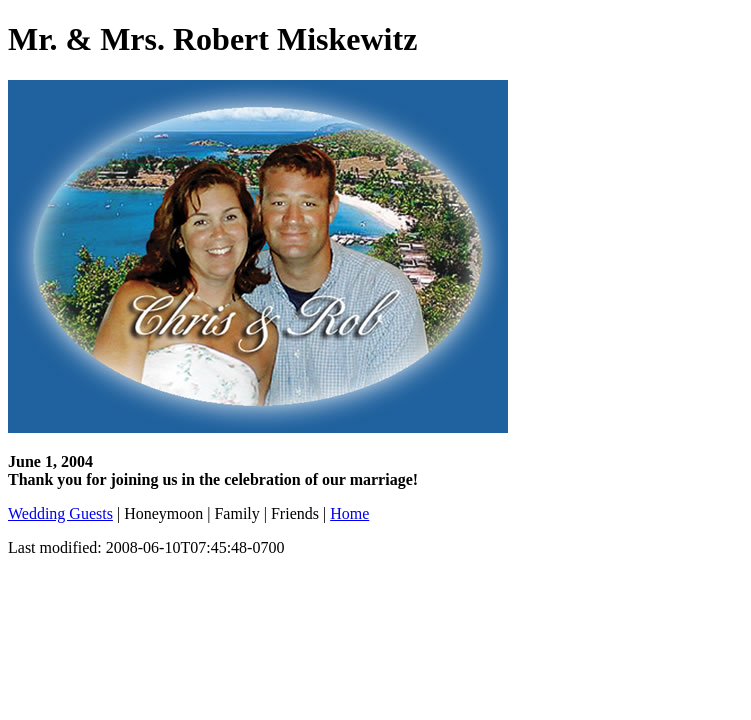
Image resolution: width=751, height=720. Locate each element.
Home (349, 513)
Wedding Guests (60, 513)
